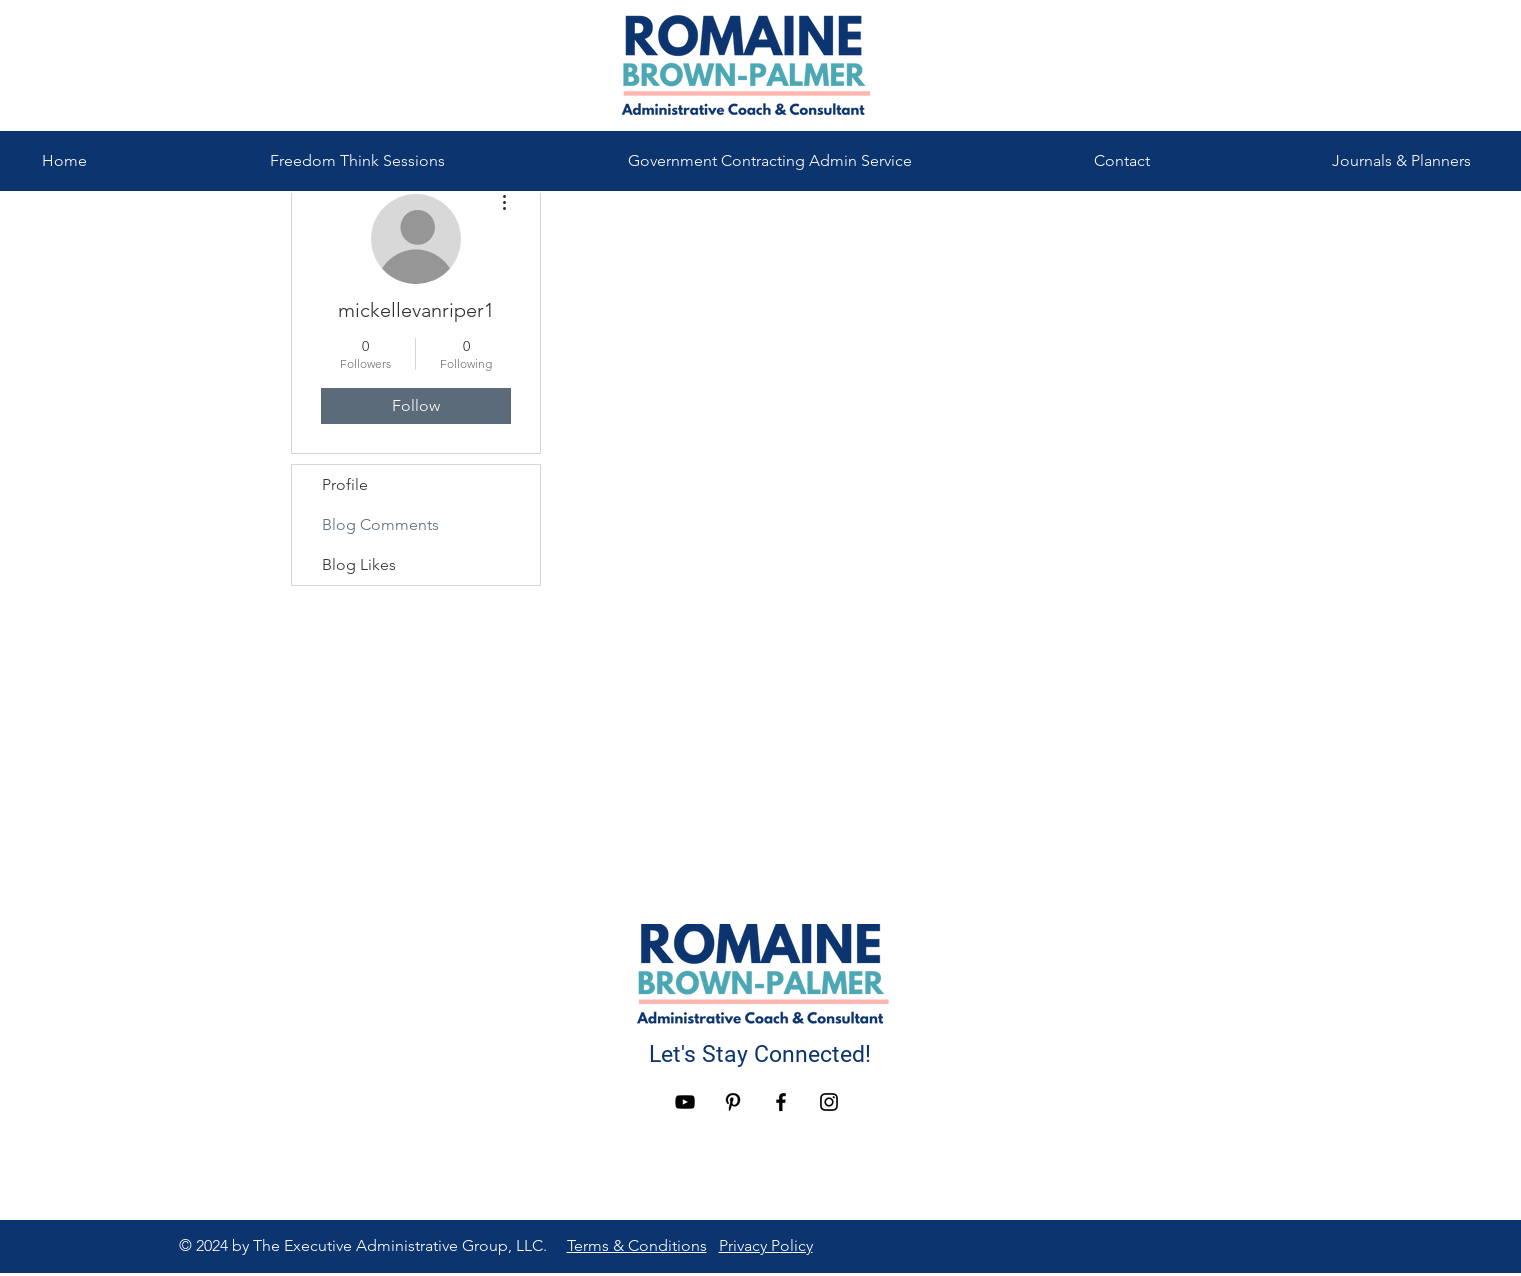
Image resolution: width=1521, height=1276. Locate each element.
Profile (345, 484)
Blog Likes (359, 564)
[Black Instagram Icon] (829, 1102)
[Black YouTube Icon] (685, 1102)
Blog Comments (380, 524)
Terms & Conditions (637, 1245)
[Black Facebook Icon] (781, 1102)
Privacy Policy (766, 1245)
